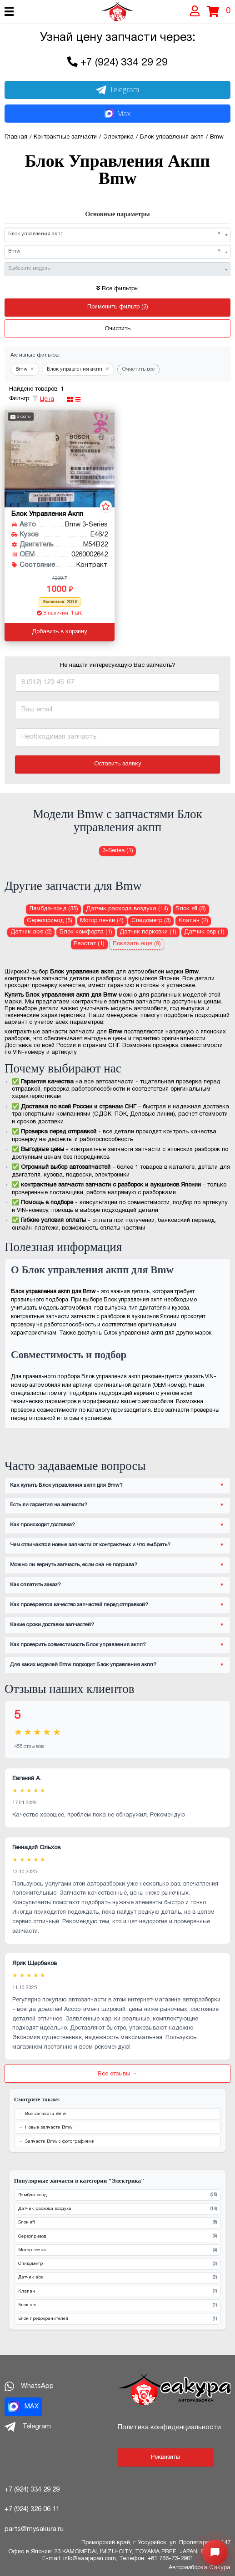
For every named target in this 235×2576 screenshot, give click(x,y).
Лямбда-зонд (117, 2195)
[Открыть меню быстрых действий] (215, 2552)
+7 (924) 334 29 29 (124, 63)
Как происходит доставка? (42, 1525)
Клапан (117, 2291)
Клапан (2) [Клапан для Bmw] (193, 920)
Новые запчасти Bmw (48, 2127)
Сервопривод (117, 2236)
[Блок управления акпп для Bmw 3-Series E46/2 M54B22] (60, 458)
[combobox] (117, 235)
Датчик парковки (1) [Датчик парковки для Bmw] (148, 932)
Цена (47, 399)
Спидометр (117, 2264)
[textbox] (114, 269)
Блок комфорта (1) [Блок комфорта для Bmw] (86, 932)
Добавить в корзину (59, 632)
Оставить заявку (117, 764)
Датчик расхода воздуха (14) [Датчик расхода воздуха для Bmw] (127, 909)
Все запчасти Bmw (45, 2114)
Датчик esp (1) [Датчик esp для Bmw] (204, 932)
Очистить (117, 329)
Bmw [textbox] (114, 251)
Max (117, 114)
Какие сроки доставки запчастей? (52, 1625)
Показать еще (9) (137, 944)
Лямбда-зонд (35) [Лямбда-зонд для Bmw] (53, 909)
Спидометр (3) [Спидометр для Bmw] (151, 920)
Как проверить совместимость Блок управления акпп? (78, 1645)
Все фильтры (117, 289)
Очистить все (138, 369)
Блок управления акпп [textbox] (114, 234)
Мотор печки (117, 2250)
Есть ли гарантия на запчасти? (48, 1505)
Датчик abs (117, 2278)
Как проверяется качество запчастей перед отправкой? (79, 1605)
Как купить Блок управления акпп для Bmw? (66, 1485)
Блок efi (117, 2223)
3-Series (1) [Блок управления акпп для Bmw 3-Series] (117, 851)
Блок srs (117, 2305)
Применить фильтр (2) (117, 307)
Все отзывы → (118, 2074)
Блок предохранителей (117, 2319)
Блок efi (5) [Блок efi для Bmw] (190, 909)
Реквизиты (165, 2457)
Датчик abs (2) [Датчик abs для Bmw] (31, 932)
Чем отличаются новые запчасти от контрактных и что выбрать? (90, 1545)
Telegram (118, 89)
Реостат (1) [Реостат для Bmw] (89, 944)
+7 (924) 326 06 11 (32, 2509)
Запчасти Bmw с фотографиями (60, 2141)
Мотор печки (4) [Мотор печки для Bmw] (102, 920)
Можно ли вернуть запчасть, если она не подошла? (73, 1565)
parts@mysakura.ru (34, 2529)
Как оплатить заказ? (35, 1585)
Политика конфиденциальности (169, 2427)
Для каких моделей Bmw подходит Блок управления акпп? (83, 1665)
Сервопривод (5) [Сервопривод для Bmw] (49, 920)
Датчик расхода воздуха (117, 2209)
